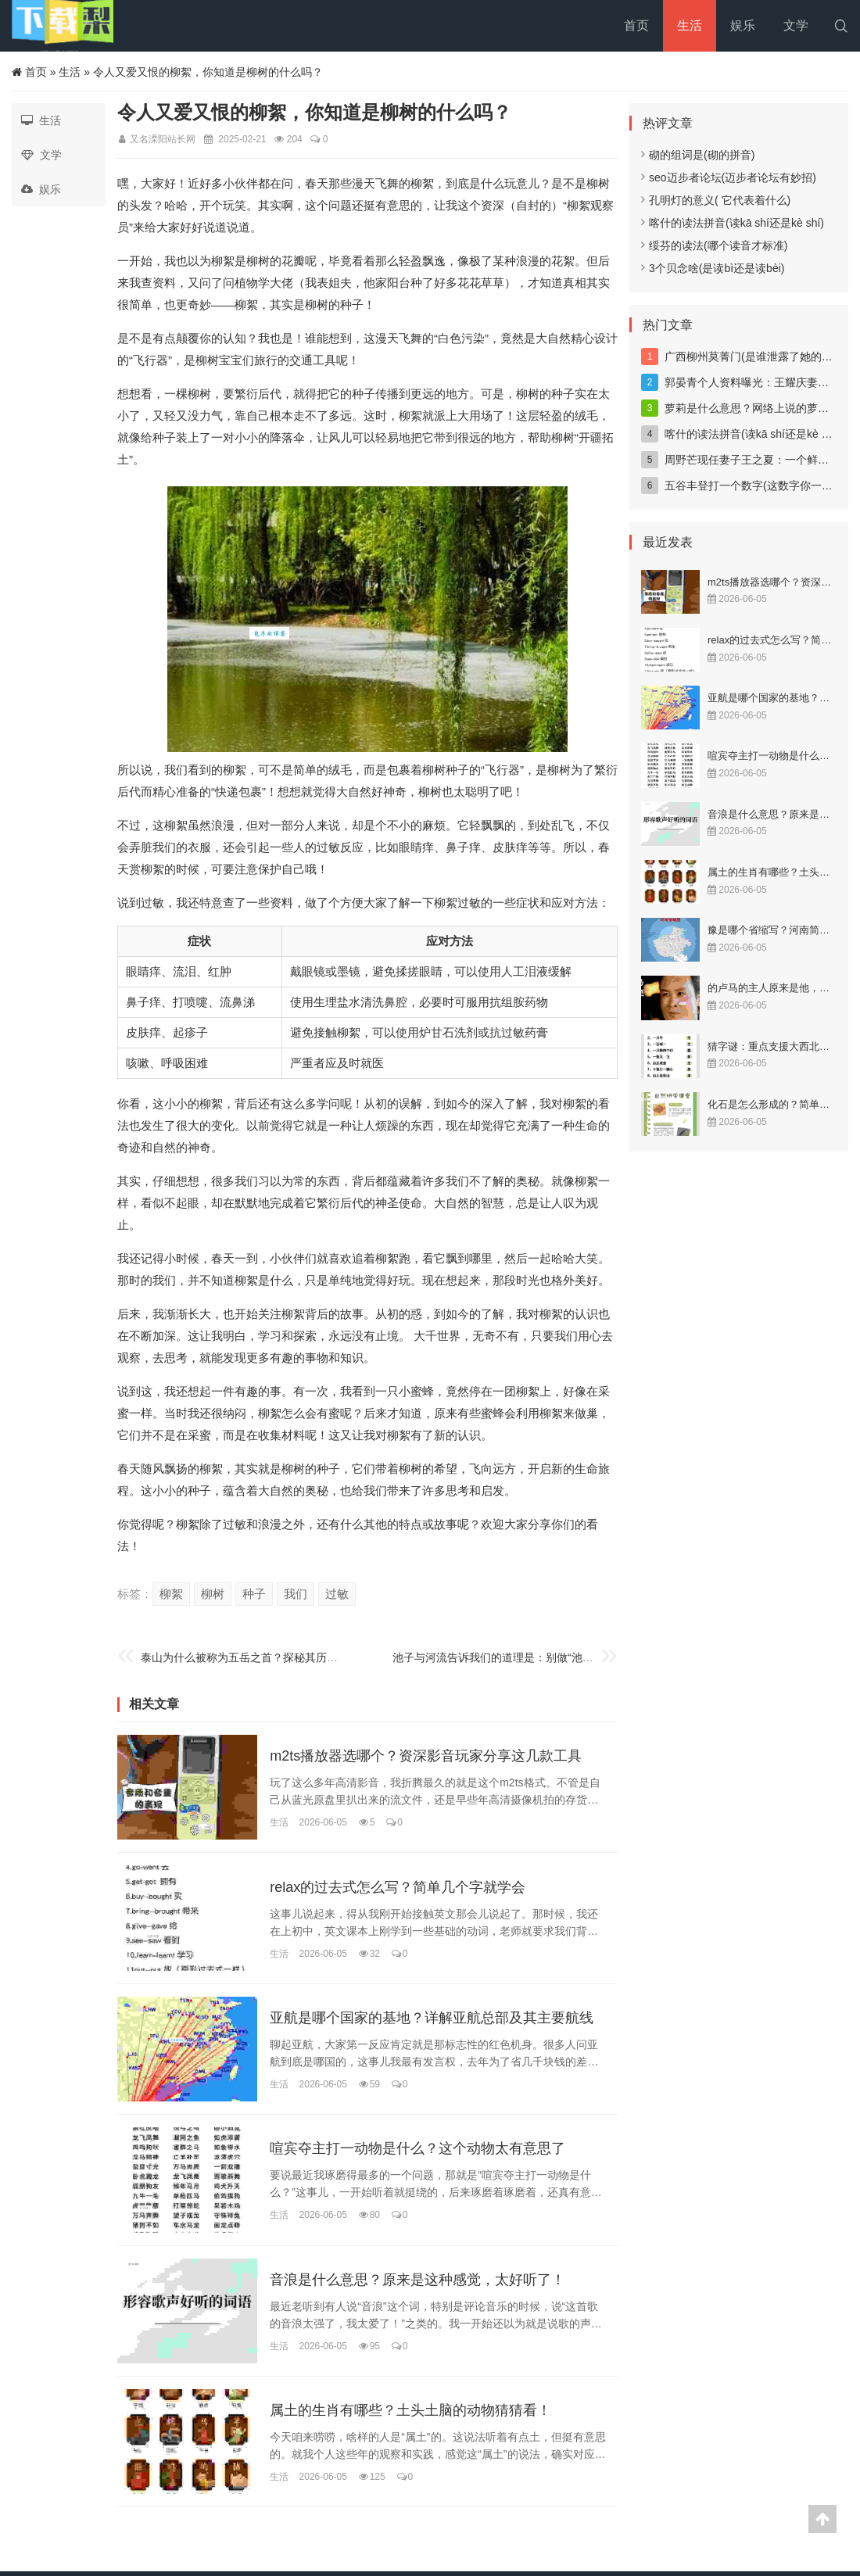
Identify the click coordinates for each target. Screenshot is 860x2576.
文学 (795, 25)
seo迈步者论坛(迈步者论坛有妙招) (728, 177)
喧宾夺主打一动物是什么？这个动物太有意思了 (417, 2149)
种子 (254, 1593)
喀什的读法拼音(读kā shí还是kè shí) (732, 223)
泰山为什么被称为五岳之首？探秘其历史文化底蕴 (261, 1657)
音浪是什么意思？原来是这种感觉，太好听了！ (417, 2280)
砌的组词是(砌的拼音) (697, 155)
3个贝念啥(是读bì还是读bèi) (712, 268)
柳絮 (171, 1593)
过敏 (337, 1593)
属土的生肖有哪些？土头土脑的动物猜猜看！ (410, 2411)
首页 (636, 25)
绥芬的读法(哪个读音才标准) (714, 245)
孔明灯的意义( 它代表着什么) (715, 200)
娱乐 (742, 25)
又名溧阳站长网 (162, 139)
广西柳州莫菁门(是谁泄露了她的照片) (756, 356)
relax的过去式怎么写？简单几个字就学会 (397, 1887)
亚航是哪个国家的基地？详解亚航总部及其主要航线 (431, 2018)
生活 (689, 25)
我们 (295, 1593)
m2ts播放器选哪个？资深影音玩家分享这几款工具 (426, 1757)
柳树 (212, 1593)
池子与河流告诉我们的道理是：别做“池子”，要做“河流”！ (531, 1657)
